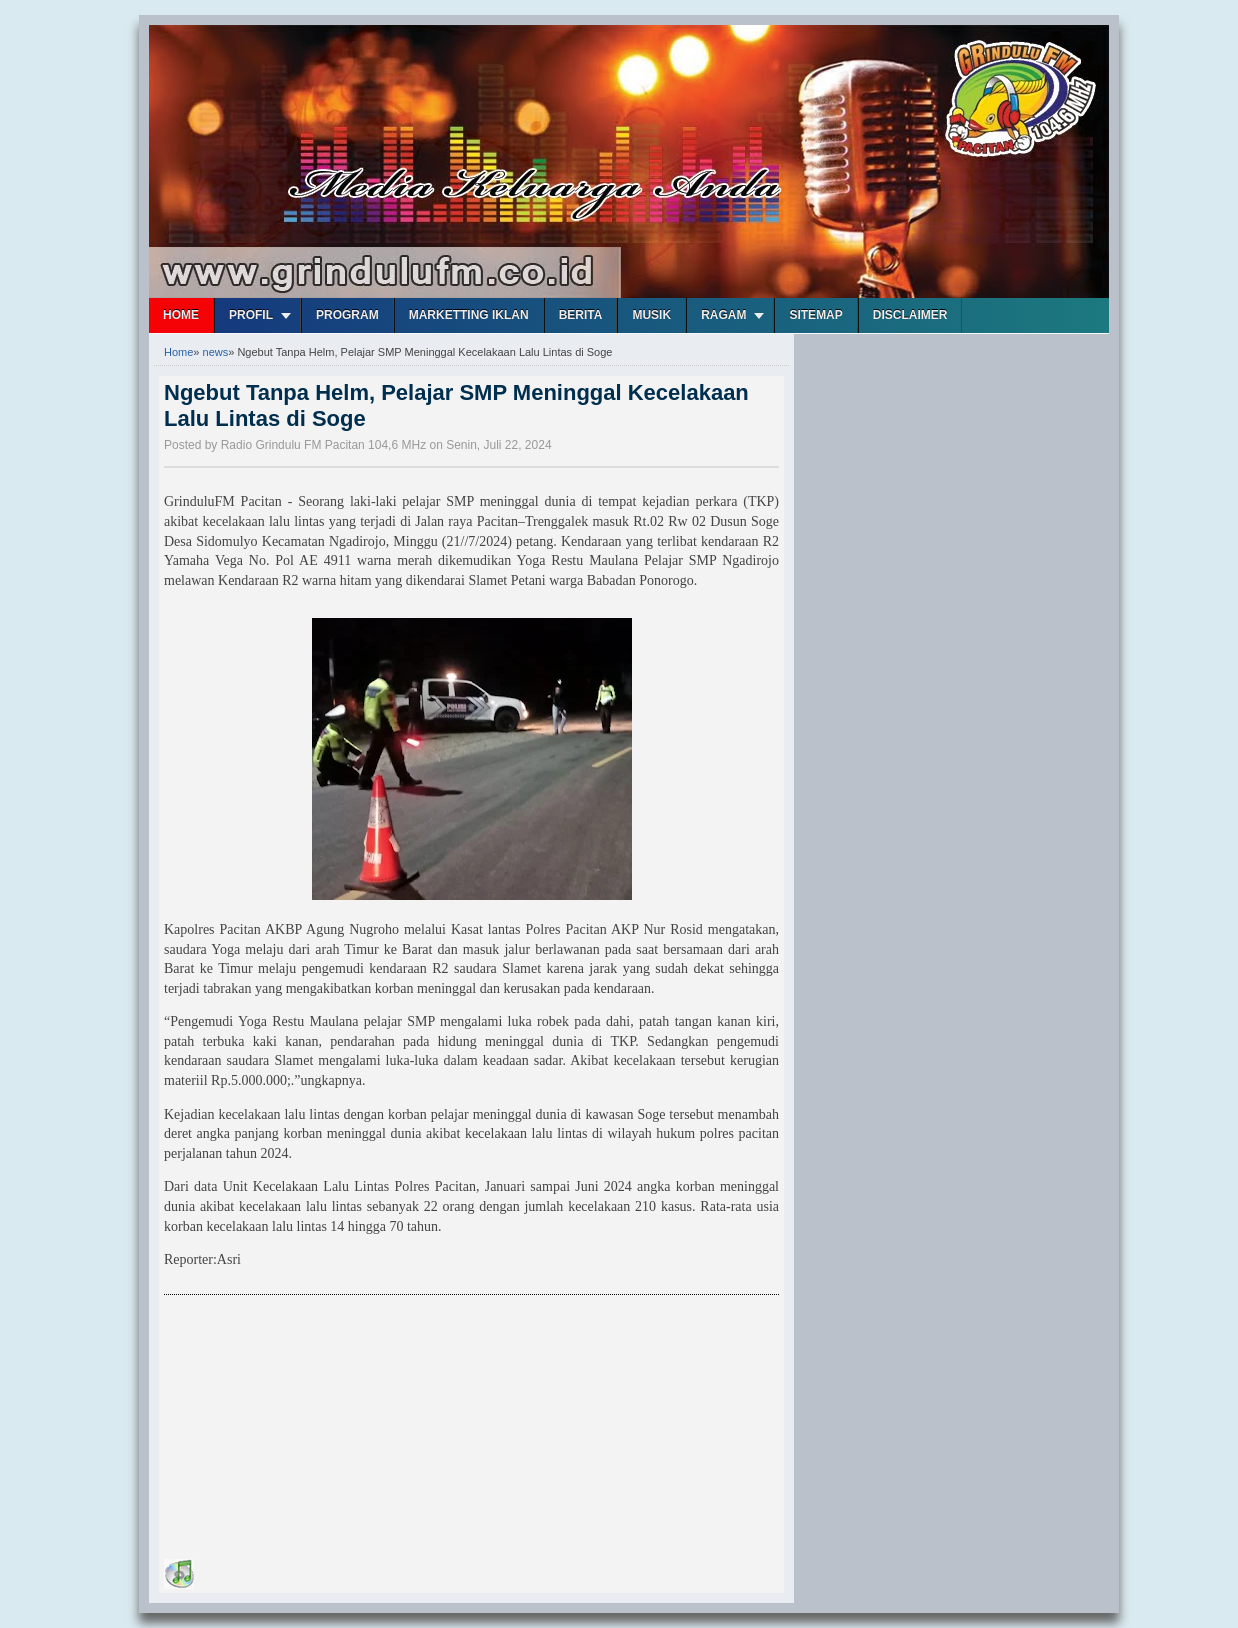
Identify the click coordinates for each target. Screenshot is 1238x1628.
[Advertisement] (314, 1430)
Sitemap (815, 315)
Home (181, 315)
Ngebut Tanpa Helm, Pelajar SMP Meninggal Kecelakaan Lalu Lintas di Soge (456, 405)
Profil (251, 315)
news (216, 352)
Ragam (723, 315)
